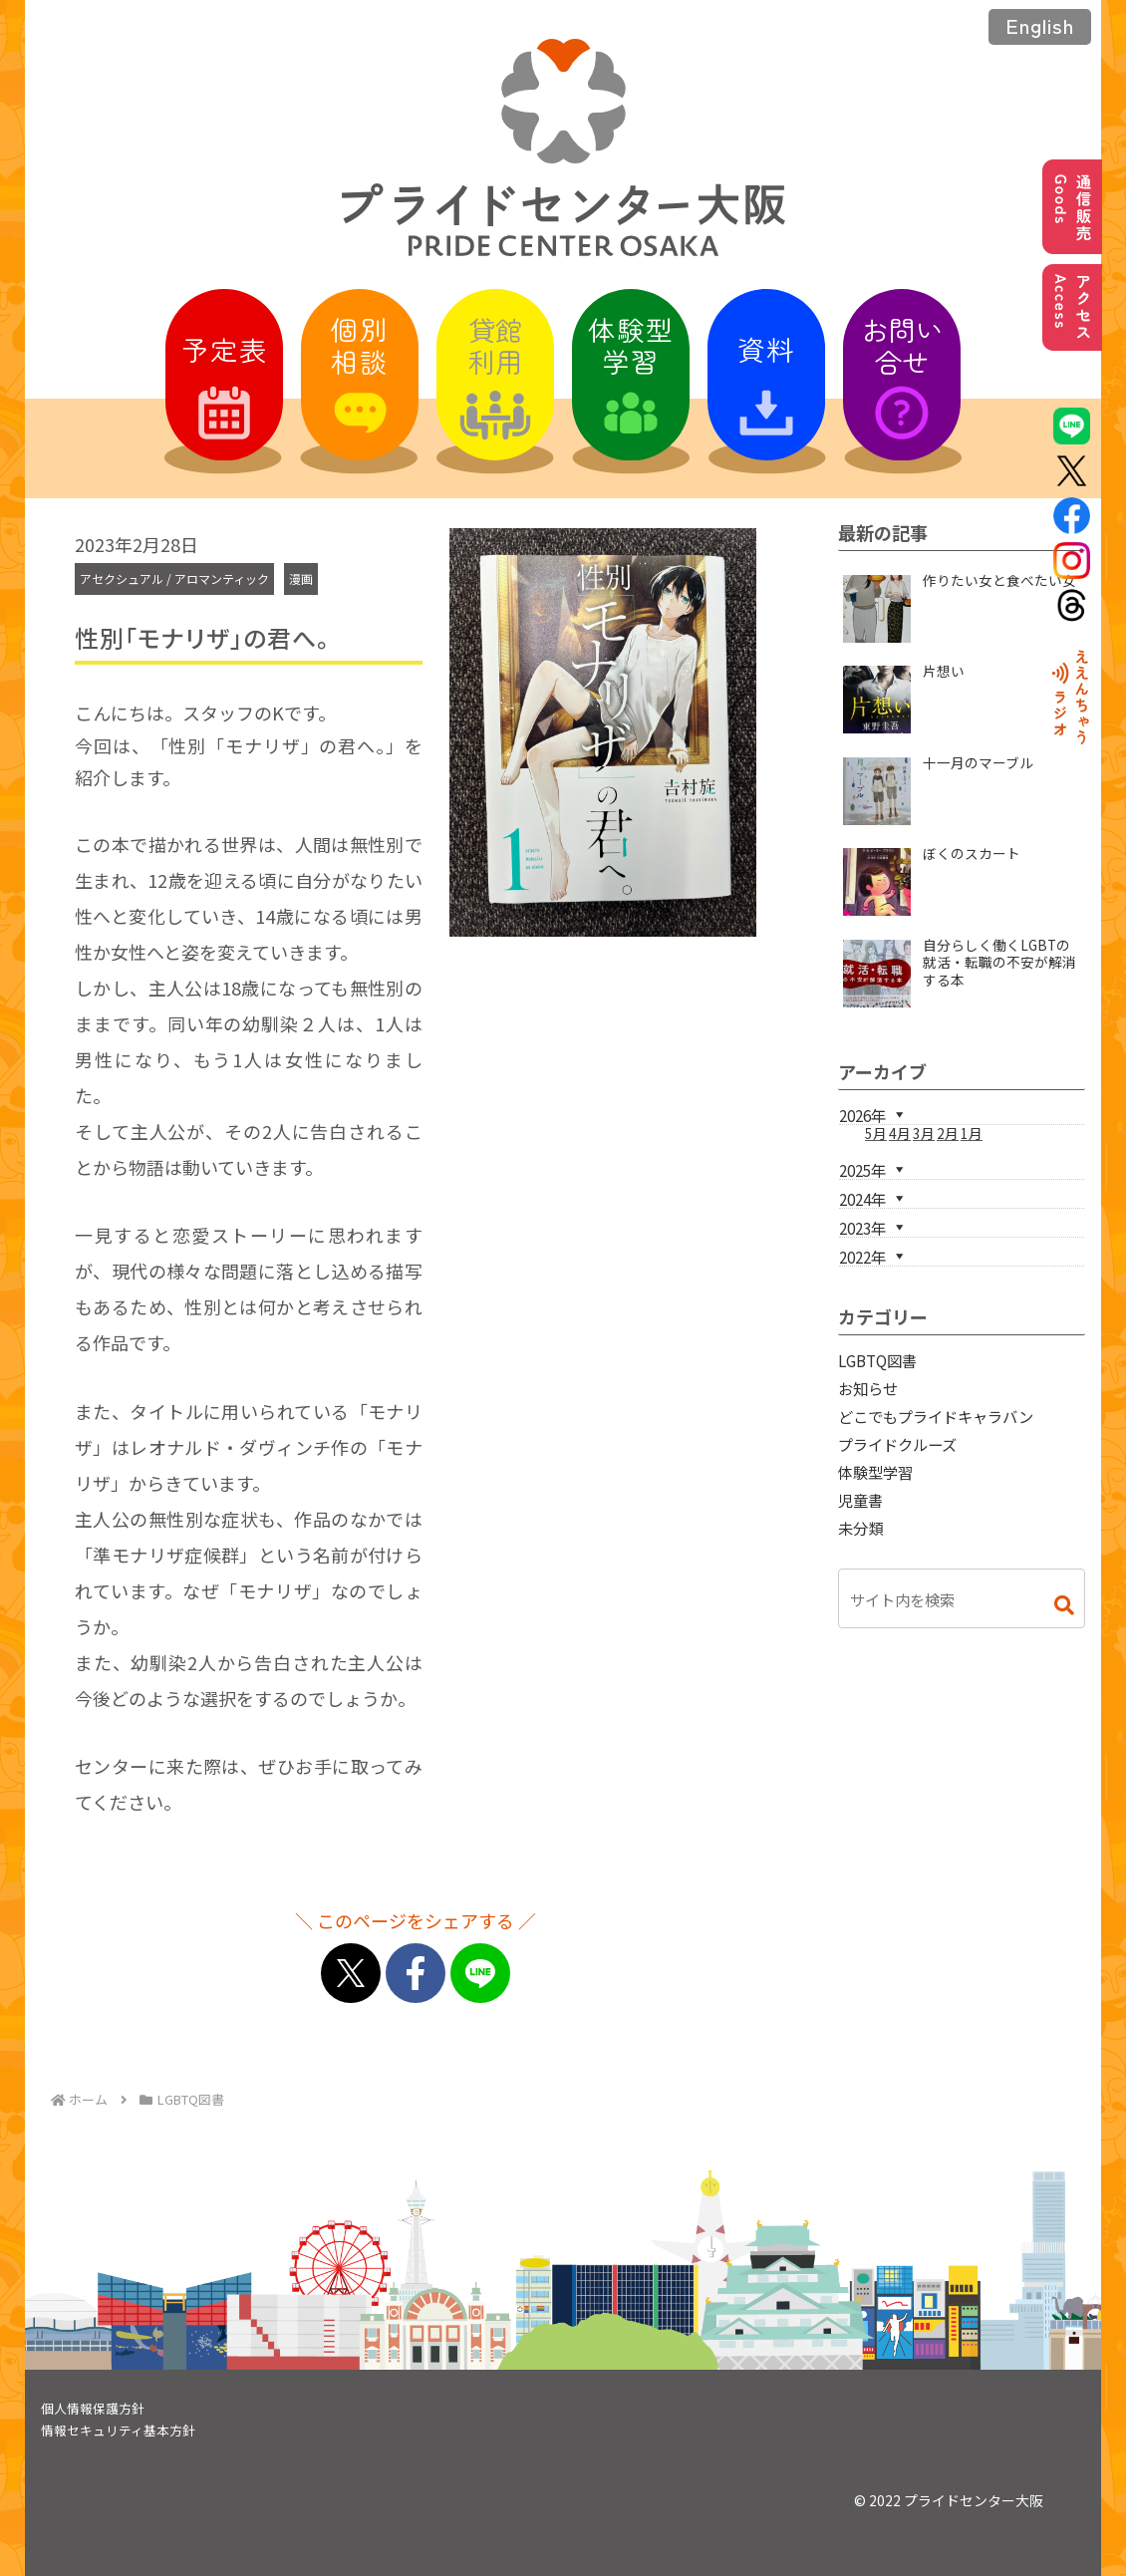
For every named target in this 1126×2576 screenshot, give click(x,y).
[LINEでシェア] (480, 1973)
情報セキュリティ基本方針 (118, 2430)
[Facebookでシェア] (415, 1973)
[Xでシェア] (351, 1973)
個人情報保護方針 (92, 2408)
